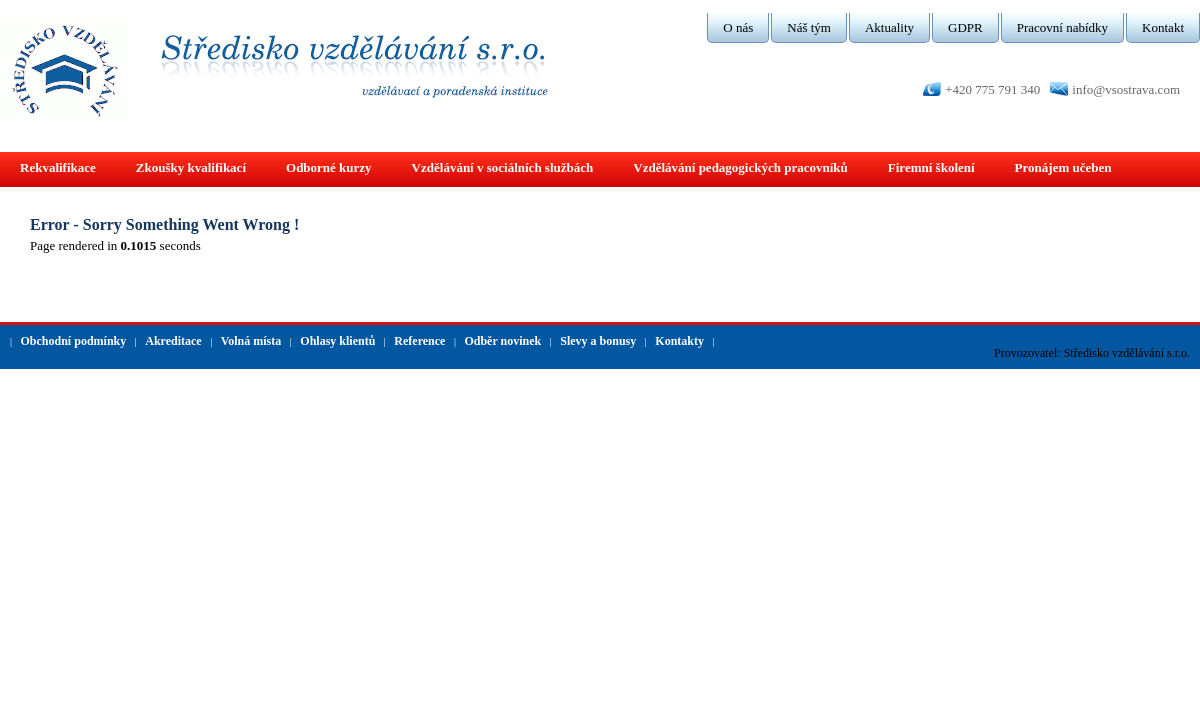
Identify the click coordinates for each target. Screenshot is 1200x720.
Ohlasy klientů (337, 341)
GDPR (965, 27)
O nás (738, 27)
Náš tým (809, 27)
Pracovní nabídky (1062, 27)
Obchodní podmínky (74, 341)
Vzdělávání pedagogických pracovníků (740, 167)
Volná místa (251, 341)
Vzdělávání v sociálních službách (503, 167)
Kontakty (679, 341)
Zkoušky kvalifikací (191, 167)
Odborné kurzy (329, 167)
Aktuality (889, 27)
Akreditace (173, 341)
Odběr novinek (502, 341)
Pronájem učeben (1063, 167)
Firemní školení (931, 167)
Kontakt (1163, 27)
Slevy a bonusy (598, 341)
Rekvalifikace (58, 167)
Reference (419, 341)
